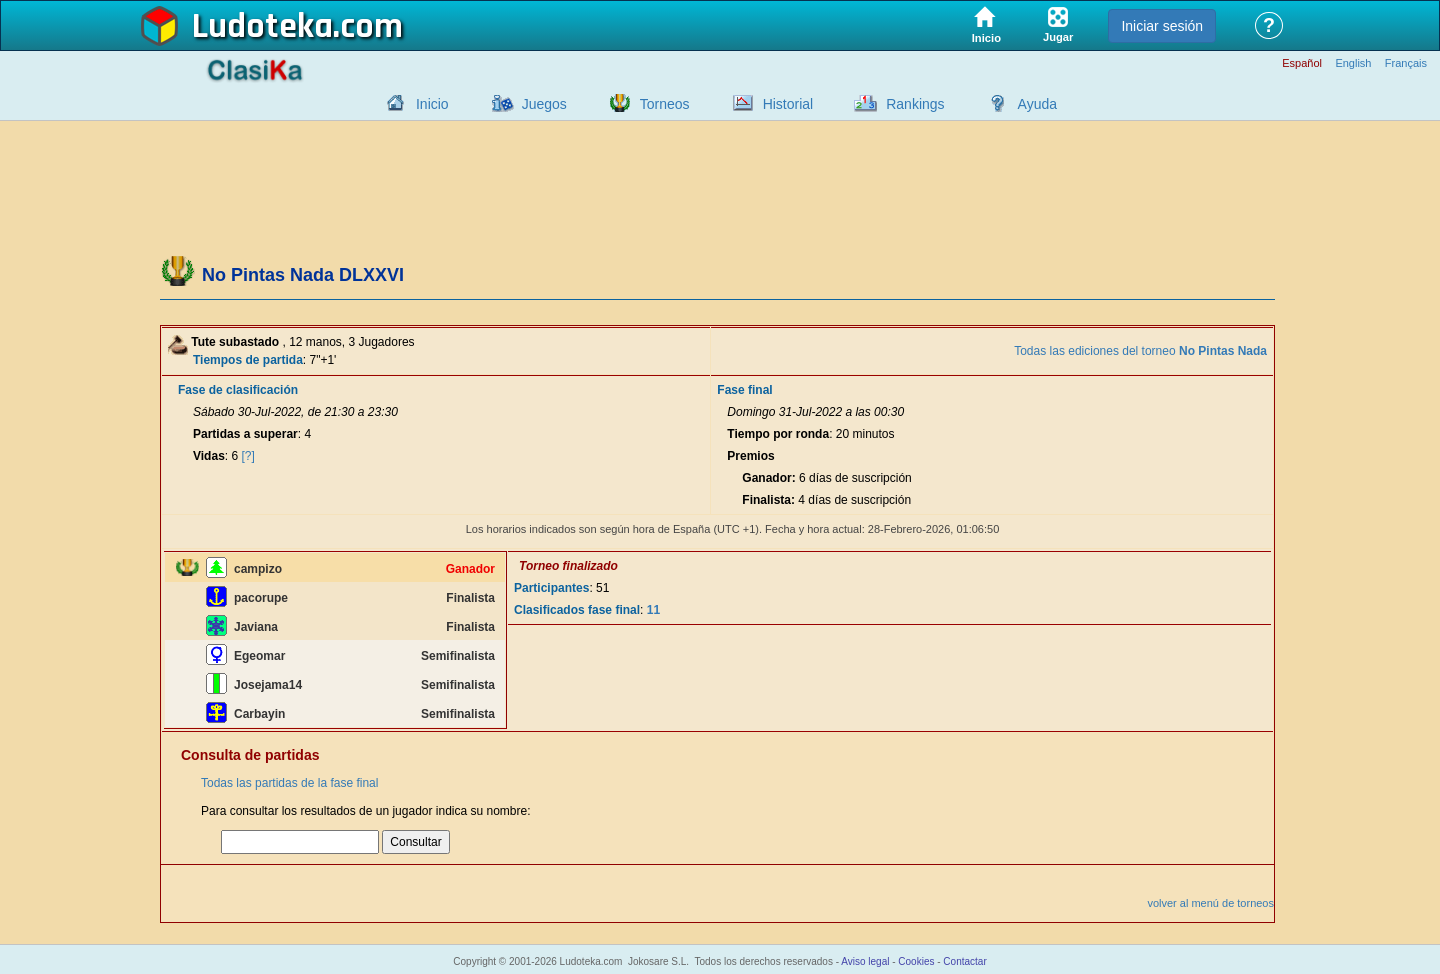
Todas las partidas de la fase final (289, 783)
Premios (750, 456)
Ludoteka (262, 27)
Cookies (916, 961)
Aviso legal (865, 961)
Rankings (915, 104)
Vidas (209, 456)
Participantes (551, 588)
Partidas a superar (245, 434)
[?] (248, 456)
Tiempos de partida (248, 360)
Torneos (665, 104)
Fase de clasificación (238, 390)
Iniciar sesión (1162, 26)
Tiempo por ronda (778, 434)
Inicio (432, 104)
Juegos (544, 104)
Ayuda (1037, 104)
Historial (788, 104)
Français (1406, 63)
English (1353, 63)
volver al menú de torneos (1210, 903)
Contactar (964, 961)
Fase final (744, 390)
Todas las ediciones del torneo (1140, 351)
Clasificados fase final (577, 610)
